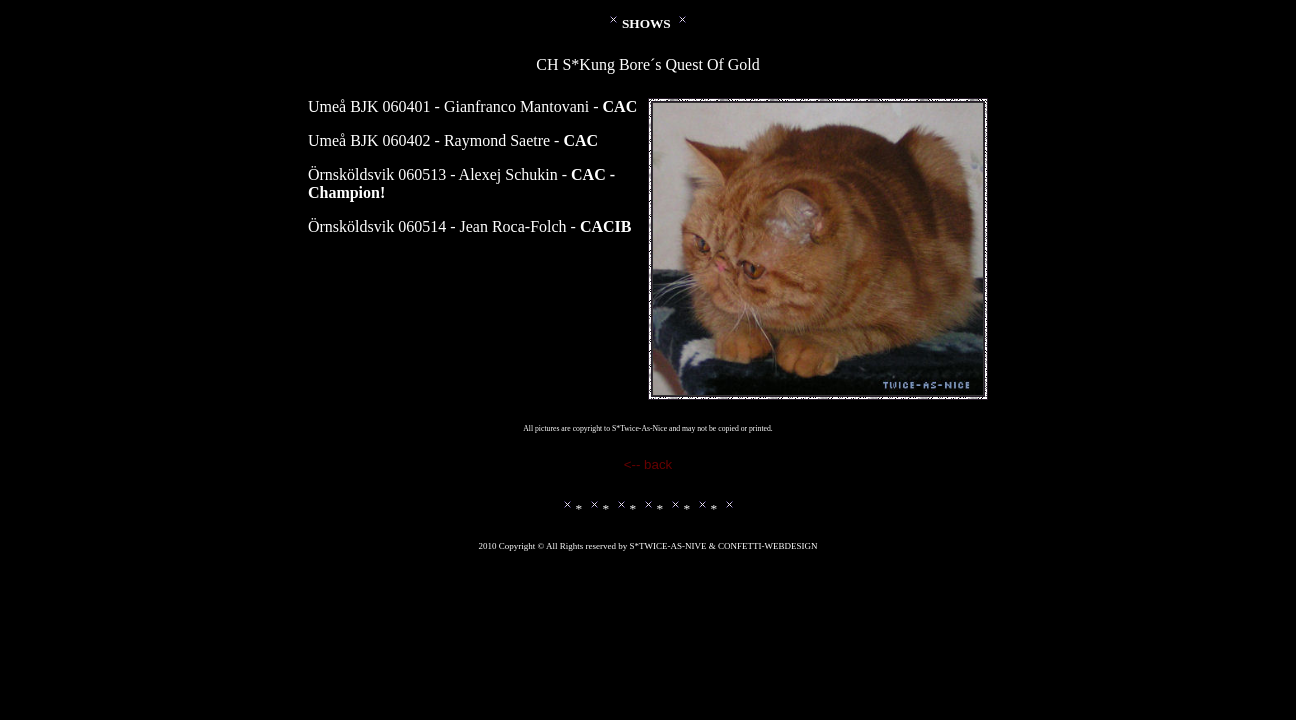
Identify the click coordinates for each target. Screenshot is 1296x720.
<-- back (648, 464)
